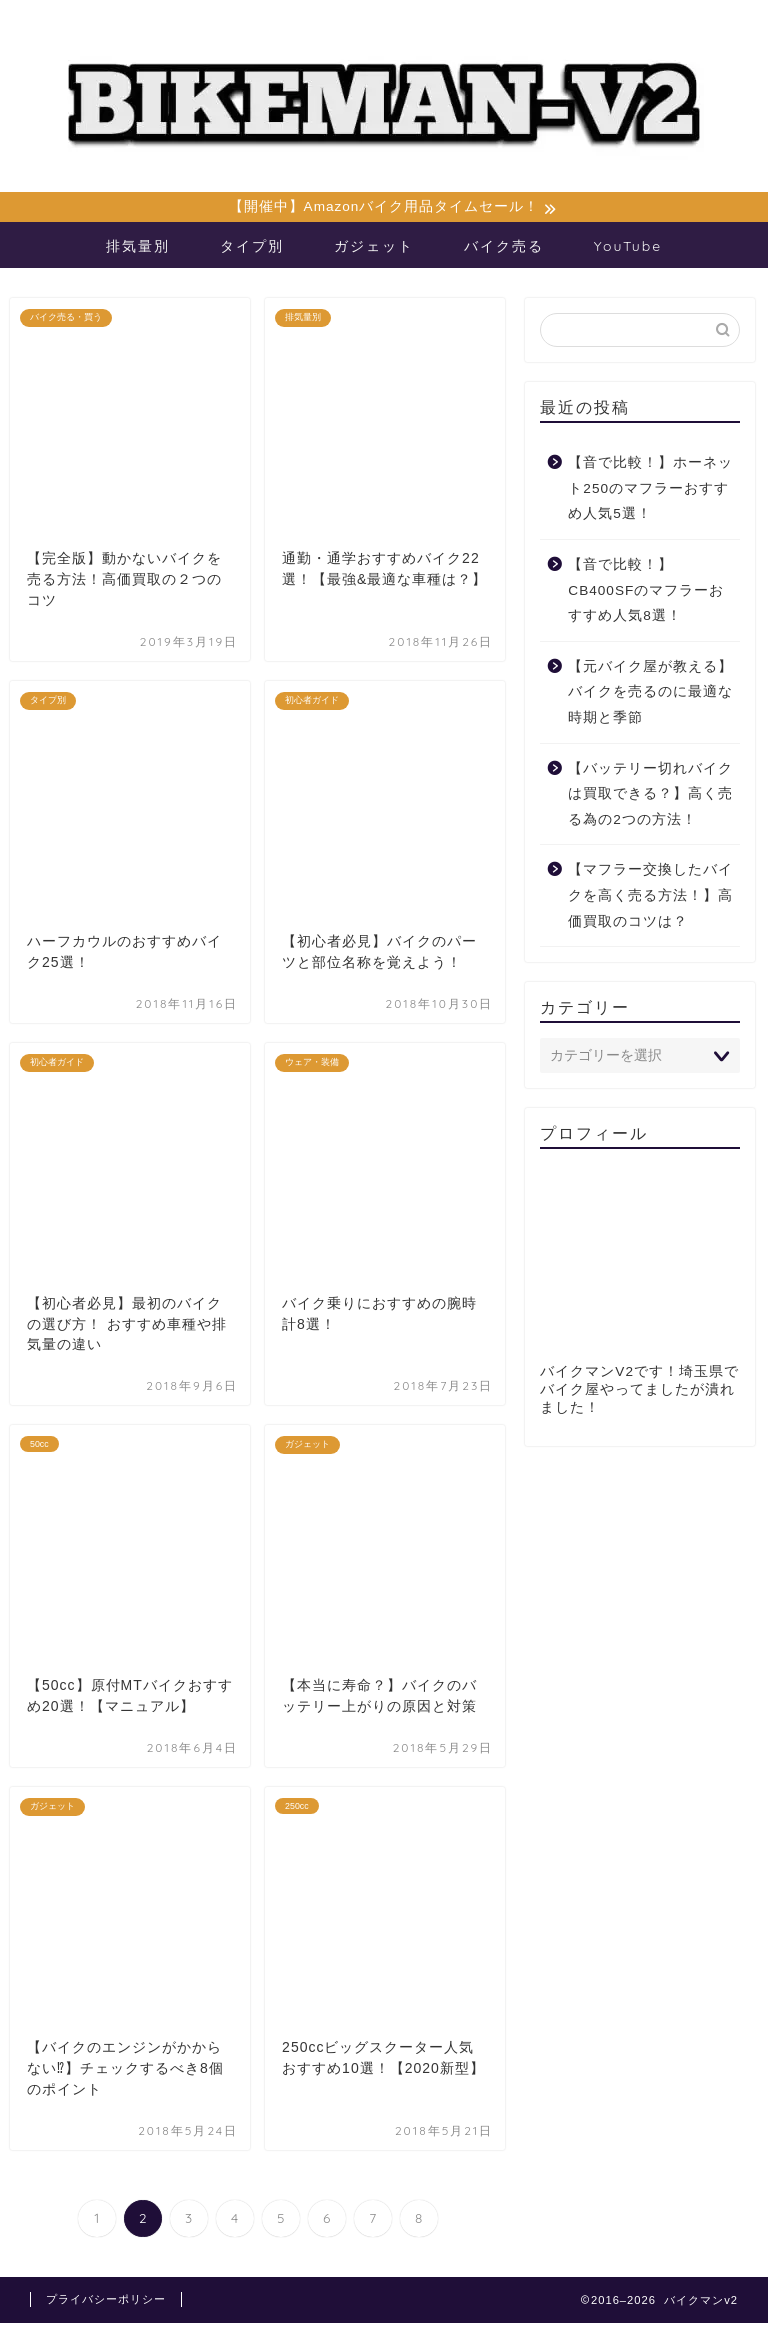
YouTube (628, 249)
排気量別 (138, 249)
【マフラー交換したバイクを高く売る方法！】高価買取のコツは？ (650, 898)
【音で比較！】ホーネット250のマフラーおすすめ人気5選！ (650, 491)
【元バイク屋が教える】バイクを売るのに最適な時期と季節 (650, 695)
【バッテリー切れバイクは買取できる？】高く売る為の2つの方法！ (650, 796)
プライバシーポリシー (106, 2301)
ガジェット (374, 249)
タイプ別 (252, 249)
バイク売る (504, 249)
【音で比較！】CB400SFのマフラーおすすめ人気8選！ (646, 593)
